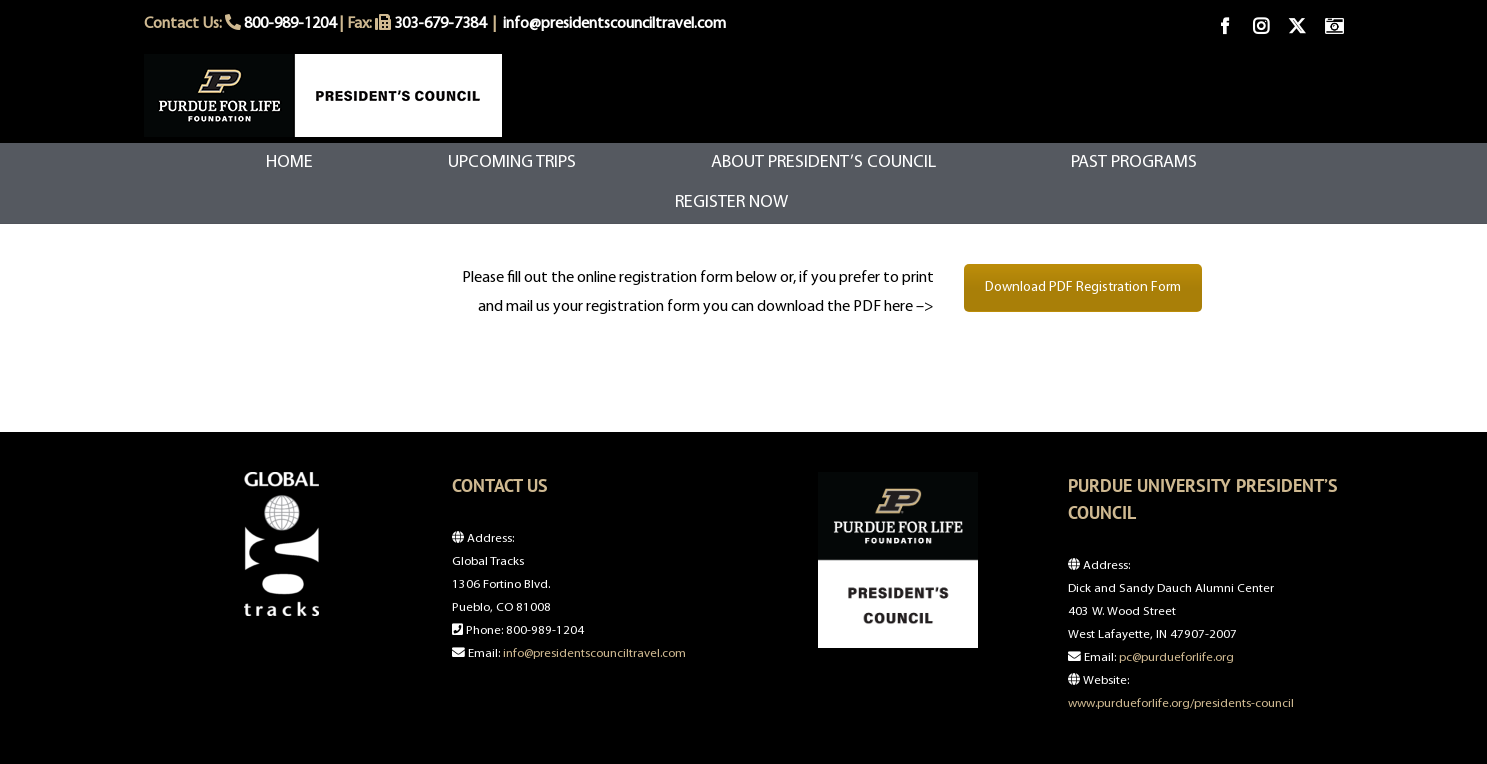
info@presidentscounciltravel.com (614, 24)
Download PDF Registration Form (1083, 287)
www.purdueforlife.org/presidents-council (1181, 703)
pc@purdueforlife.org (1176, 657)
